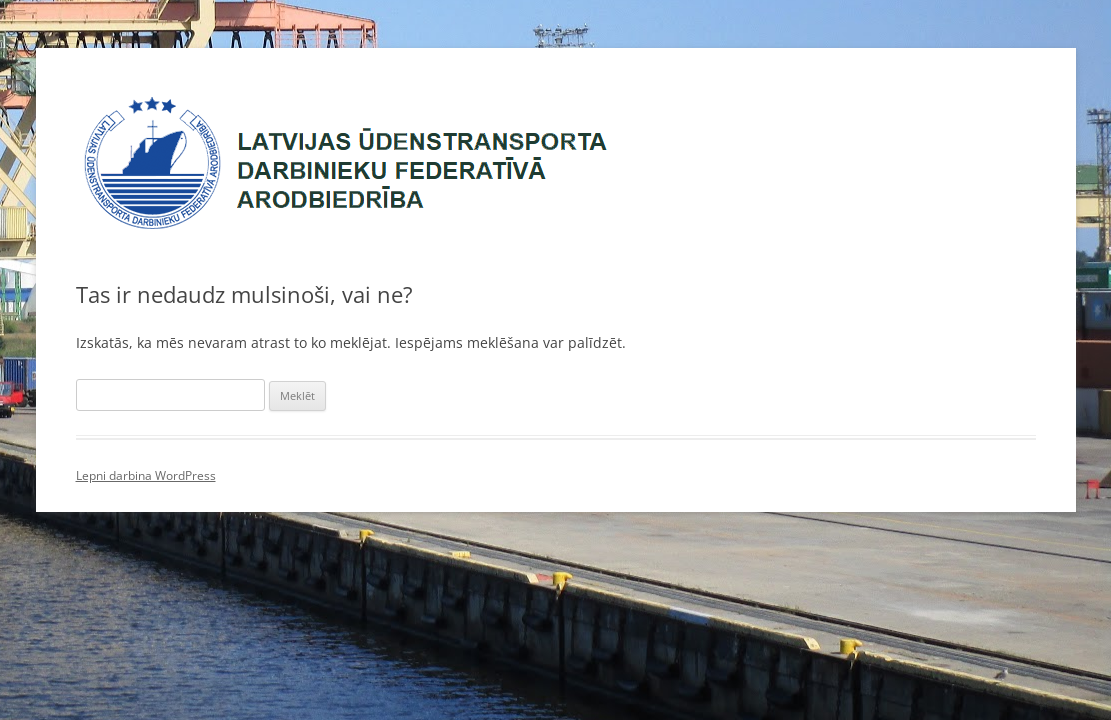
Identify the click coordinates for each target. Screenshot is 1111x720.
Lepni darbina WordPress (146, 475)
